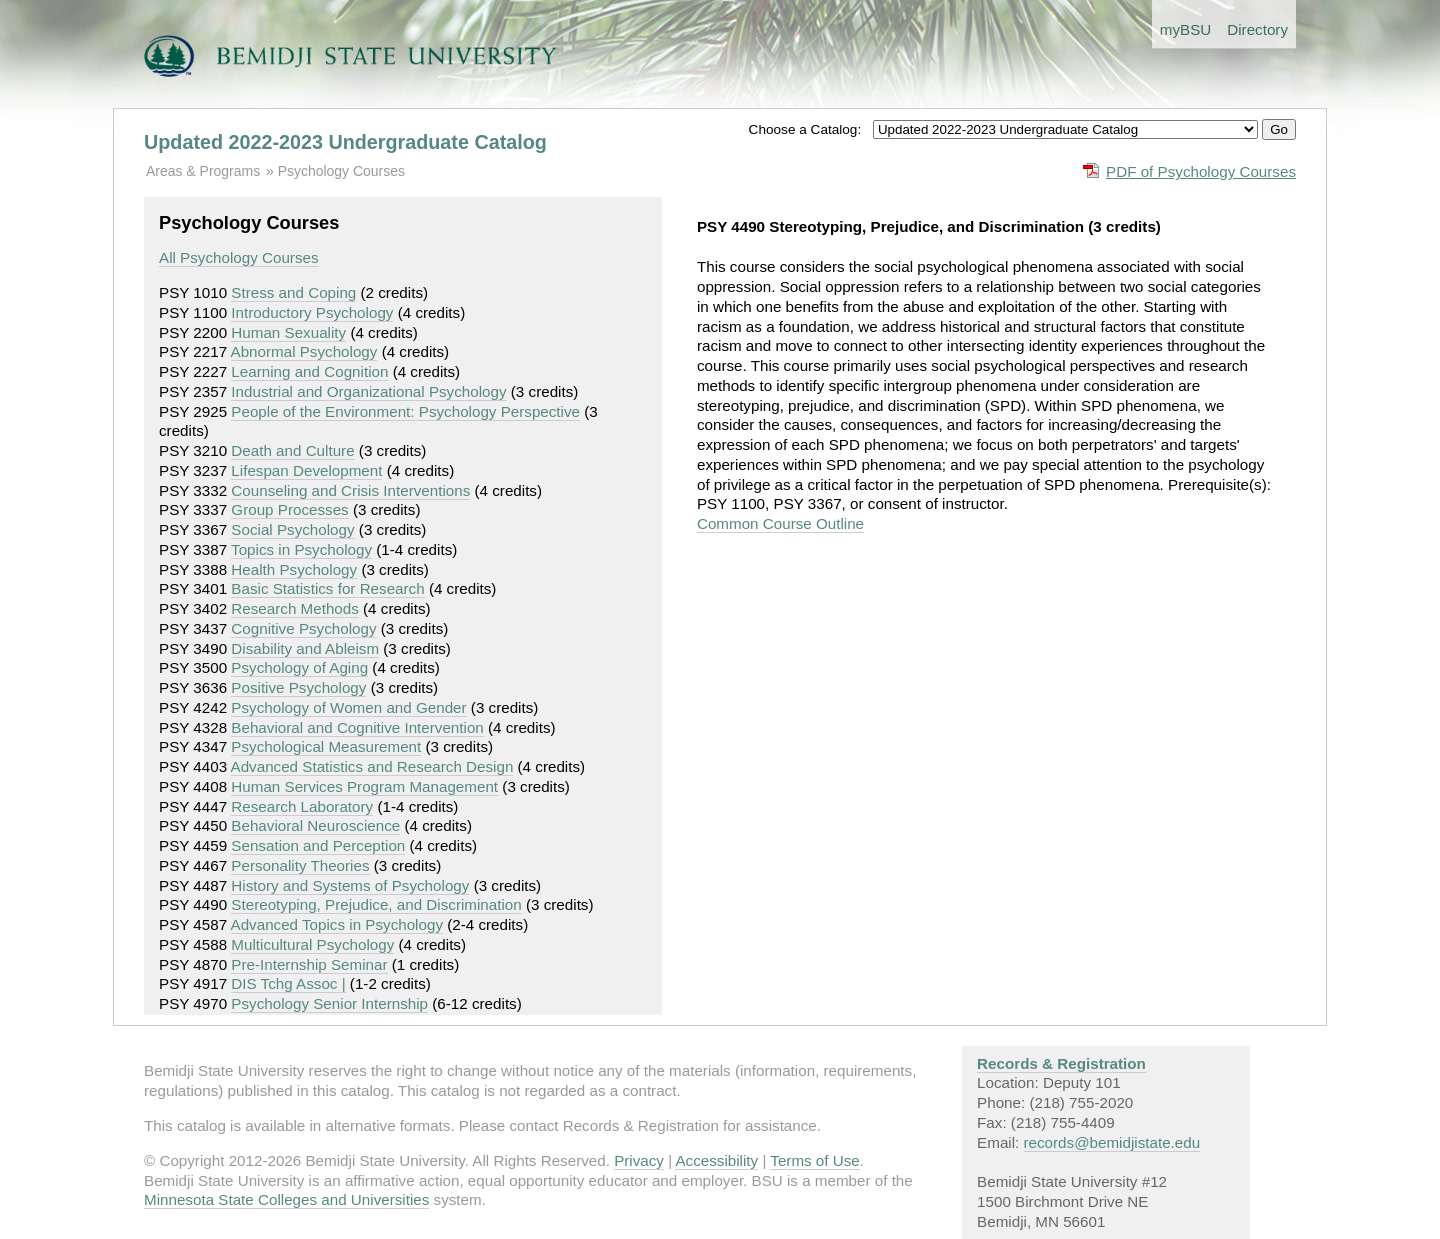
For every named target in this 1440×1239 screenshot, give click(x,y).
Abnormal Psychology (304, 351)
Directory (1257, 29)
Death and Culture (292, 450)
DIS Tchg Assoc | (288, 983)
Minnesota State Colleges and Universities (286, 1199)
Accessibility (716, 1160)
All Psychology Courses (239, 257)
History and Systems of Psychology (350, 885)
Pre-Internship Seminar (309, 964)
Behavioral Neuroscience (315, 825)
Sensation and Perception (318, 845)
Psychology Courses (341, 171)
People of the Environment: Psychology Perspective (405, 411)
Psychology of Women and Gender (348, 707)
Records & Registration (1061, 1063)
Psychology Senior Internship (329, 1003)
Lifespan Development (306, 470)
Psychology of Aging (299, 667)
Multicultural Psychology (312, 944)
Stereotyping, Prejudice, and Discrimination (376, 904)
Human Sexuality (288, 332)
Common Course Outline (780, 523)
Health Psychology (294, 569)
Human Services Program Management (364, 786)
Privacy (639, 1160)
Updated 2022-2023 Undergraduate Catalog (345, 142)
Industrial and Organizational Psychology (368, 391)
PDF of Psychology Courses (1201, 171)
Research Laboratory (302, 806)
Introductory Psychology (312, 312)
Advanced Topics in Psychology (337, 924)
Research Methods (294, 608)
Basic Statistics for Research (327, 588)
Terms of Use (814, 1160)
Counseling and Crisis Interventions (350, 490)
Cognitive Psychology (303, 628)
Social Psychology (292, 529)
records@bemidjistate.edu (1112, 1142)
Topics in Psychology (301, 549)
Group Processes (289, 509)
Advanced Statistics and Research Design (372, 766)
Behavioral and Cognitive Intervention (357, 727)
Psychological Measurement (326, 746)
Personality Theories (300, 865)
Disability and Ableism (305, 648)
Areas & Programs (203, 171)
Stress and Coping (293, 292)
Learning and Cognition (309, 371)
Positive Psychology (298, 687)
